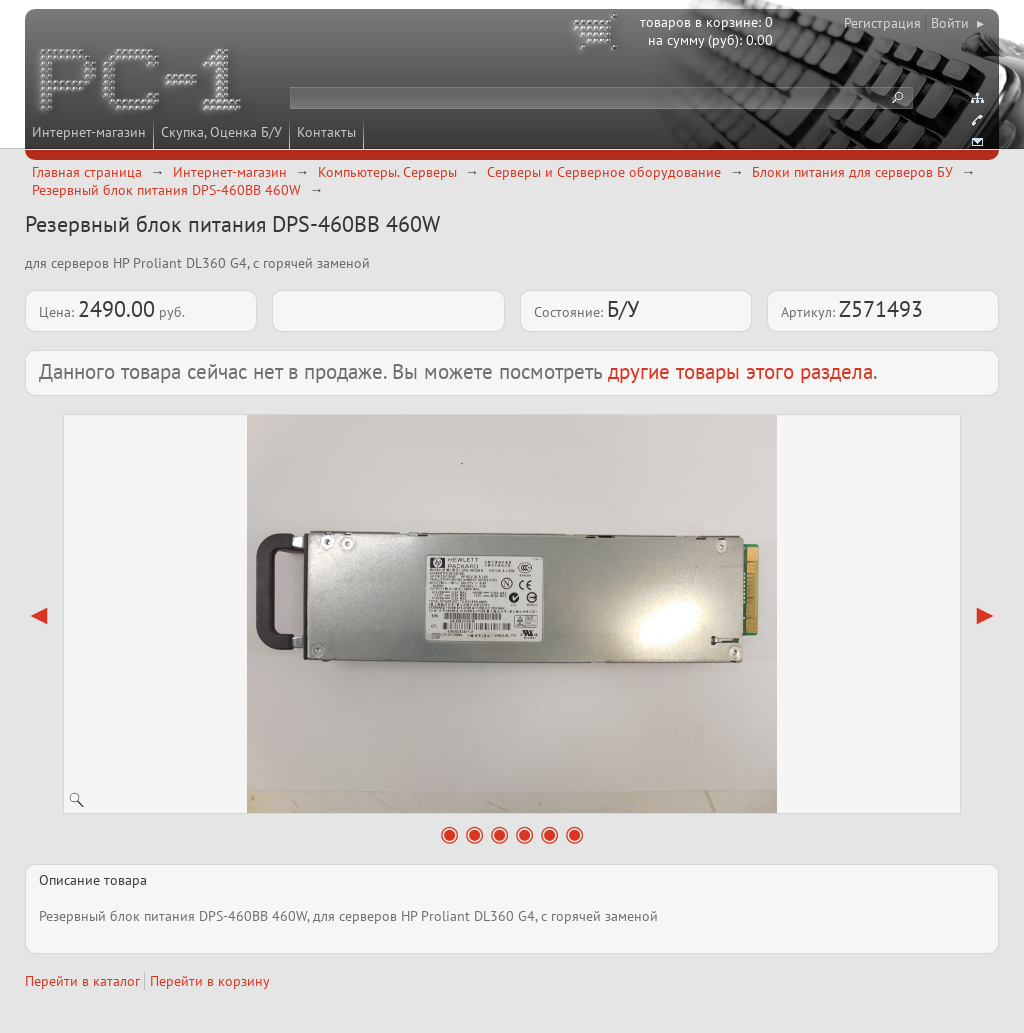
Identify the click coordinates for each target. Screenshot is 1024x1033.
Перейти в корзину (210, 981)
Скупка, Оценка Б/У (221, 132)
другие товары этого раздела (740, 371)
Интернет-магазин (89, 132)
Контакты (326, 132)
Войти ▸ (957, 23)
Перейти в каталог (82, 981)
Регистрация (882, 23)
